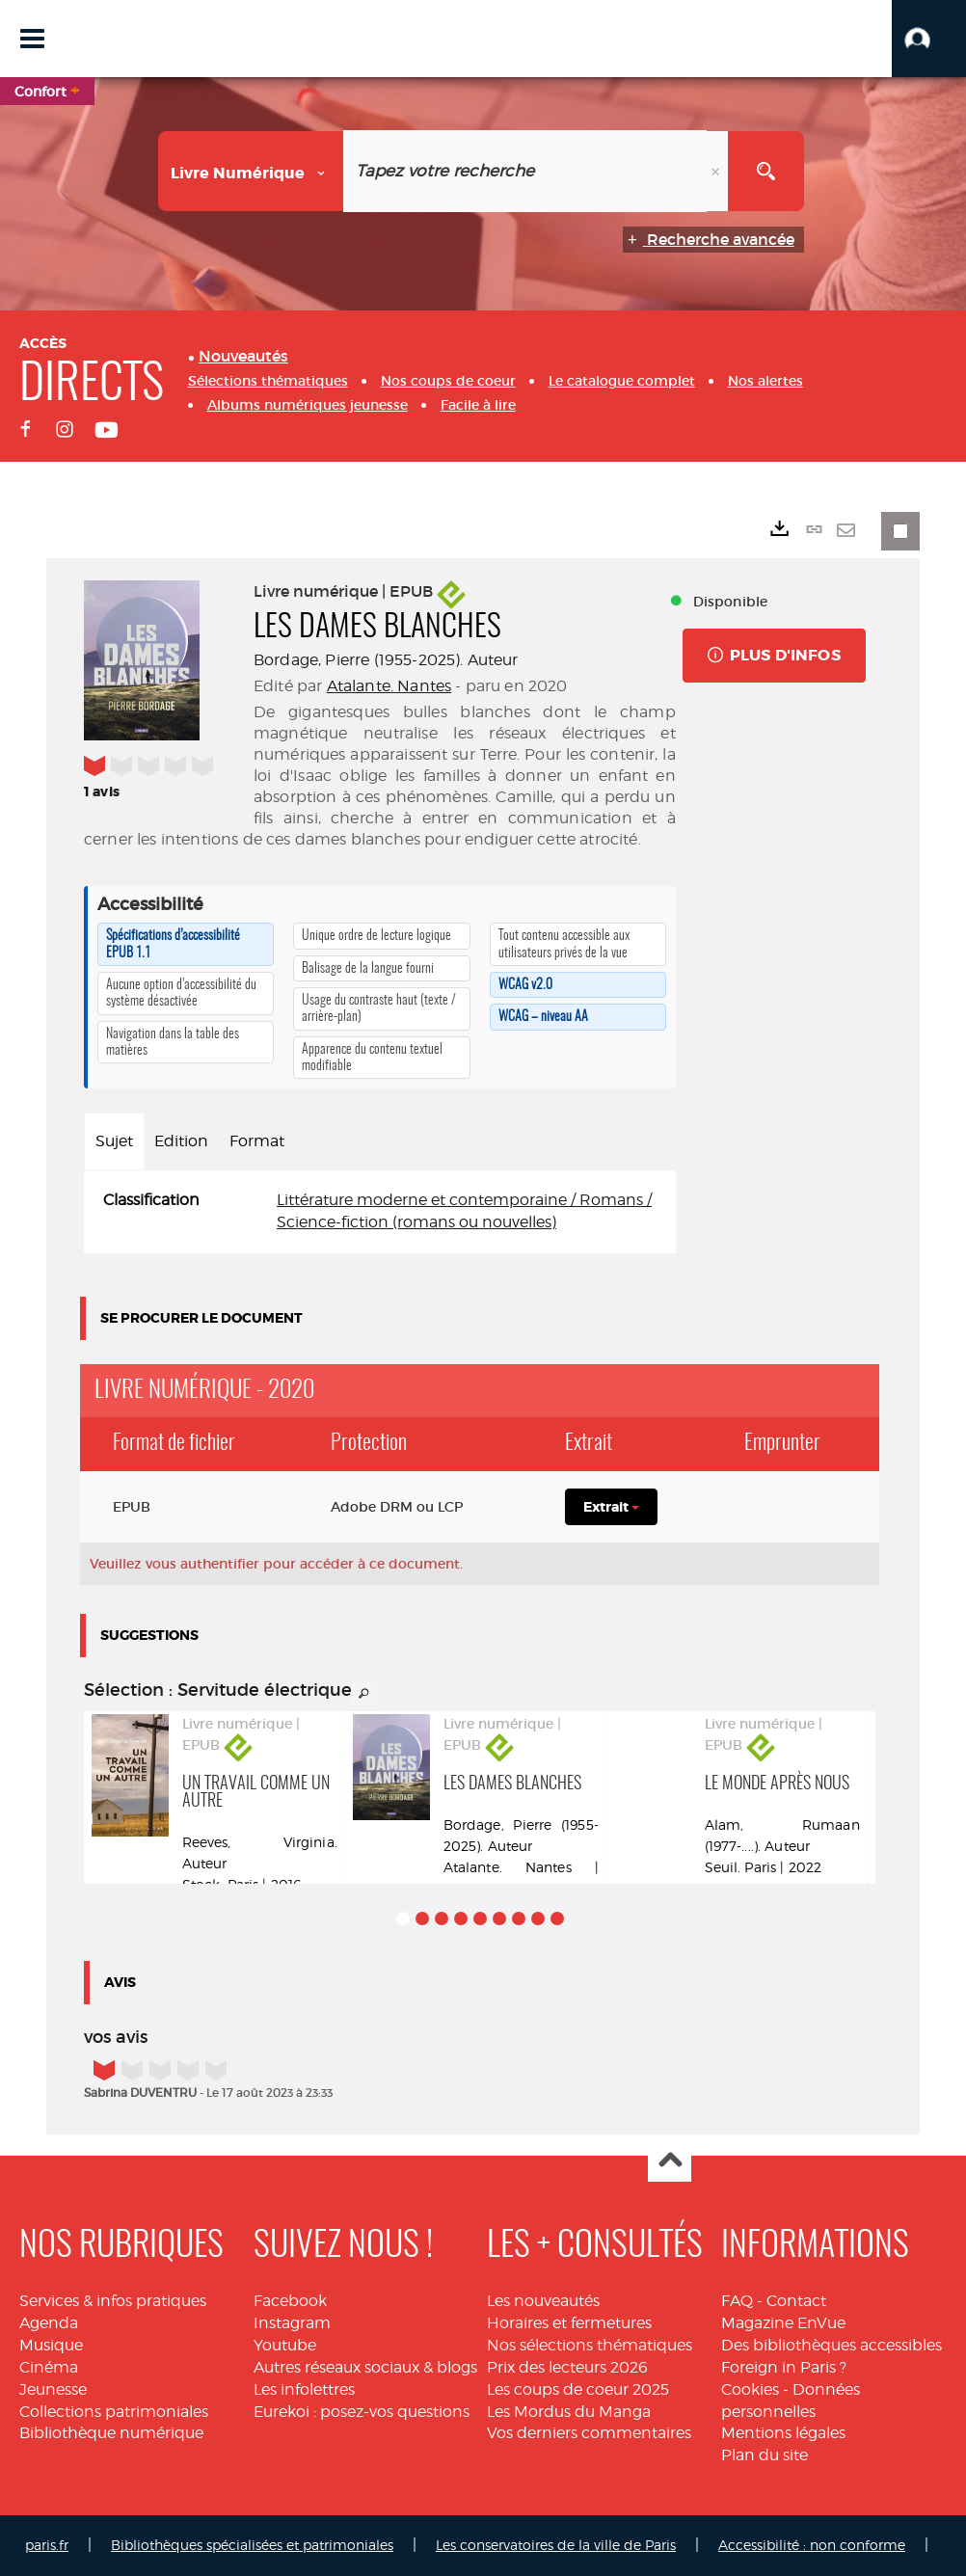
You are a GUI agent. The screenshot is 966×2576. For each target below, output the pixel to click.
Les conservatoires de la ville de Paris (556, 2544)
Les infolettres (304, 2389)
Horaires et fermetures (569, 2323)
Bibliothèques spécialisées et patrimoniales (252, 2544)
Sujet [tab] (114, 1141)
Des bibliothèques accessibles (831, 2345)
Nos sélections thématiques (589, 2345)
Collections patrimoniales (113, 2411)
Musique (51, 2345)
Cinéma (48, 2367)
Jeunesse (53, 2389)
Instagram (292, 2323)
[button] (929, 38)
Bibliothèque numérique (111, 2433)
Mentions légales (783, 2433)
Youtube (285, 2345)
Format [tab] (256, 1141)
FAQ (737, 2301)
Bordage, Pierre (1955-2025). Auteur (386, 660)
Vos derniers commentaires (589, 2433)
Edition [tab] (181, 1141)
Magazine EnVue (783, 2323)
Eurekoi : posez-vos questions (362, 2411)
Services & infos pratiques (112, 2301)
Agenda (48, 2323)
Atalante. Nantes (389, 686)
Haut (669, 2161)
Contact (796, 2301)
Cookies (750, 2389)
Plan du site (764, 2455)
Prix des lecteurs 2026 (567, 2367)
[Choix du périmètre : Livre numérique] (251, 171)
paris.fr (46, 2544)
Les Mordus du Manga (569, 2411)
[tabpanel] (380, 1212)
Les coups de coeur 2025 (578, 2389)
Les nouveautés (543, 2301)
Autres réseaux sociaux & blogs (365, 2367)
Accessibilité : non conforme (811, 2544)
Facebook (290, 2301)
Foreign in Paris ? (783, 2367)
